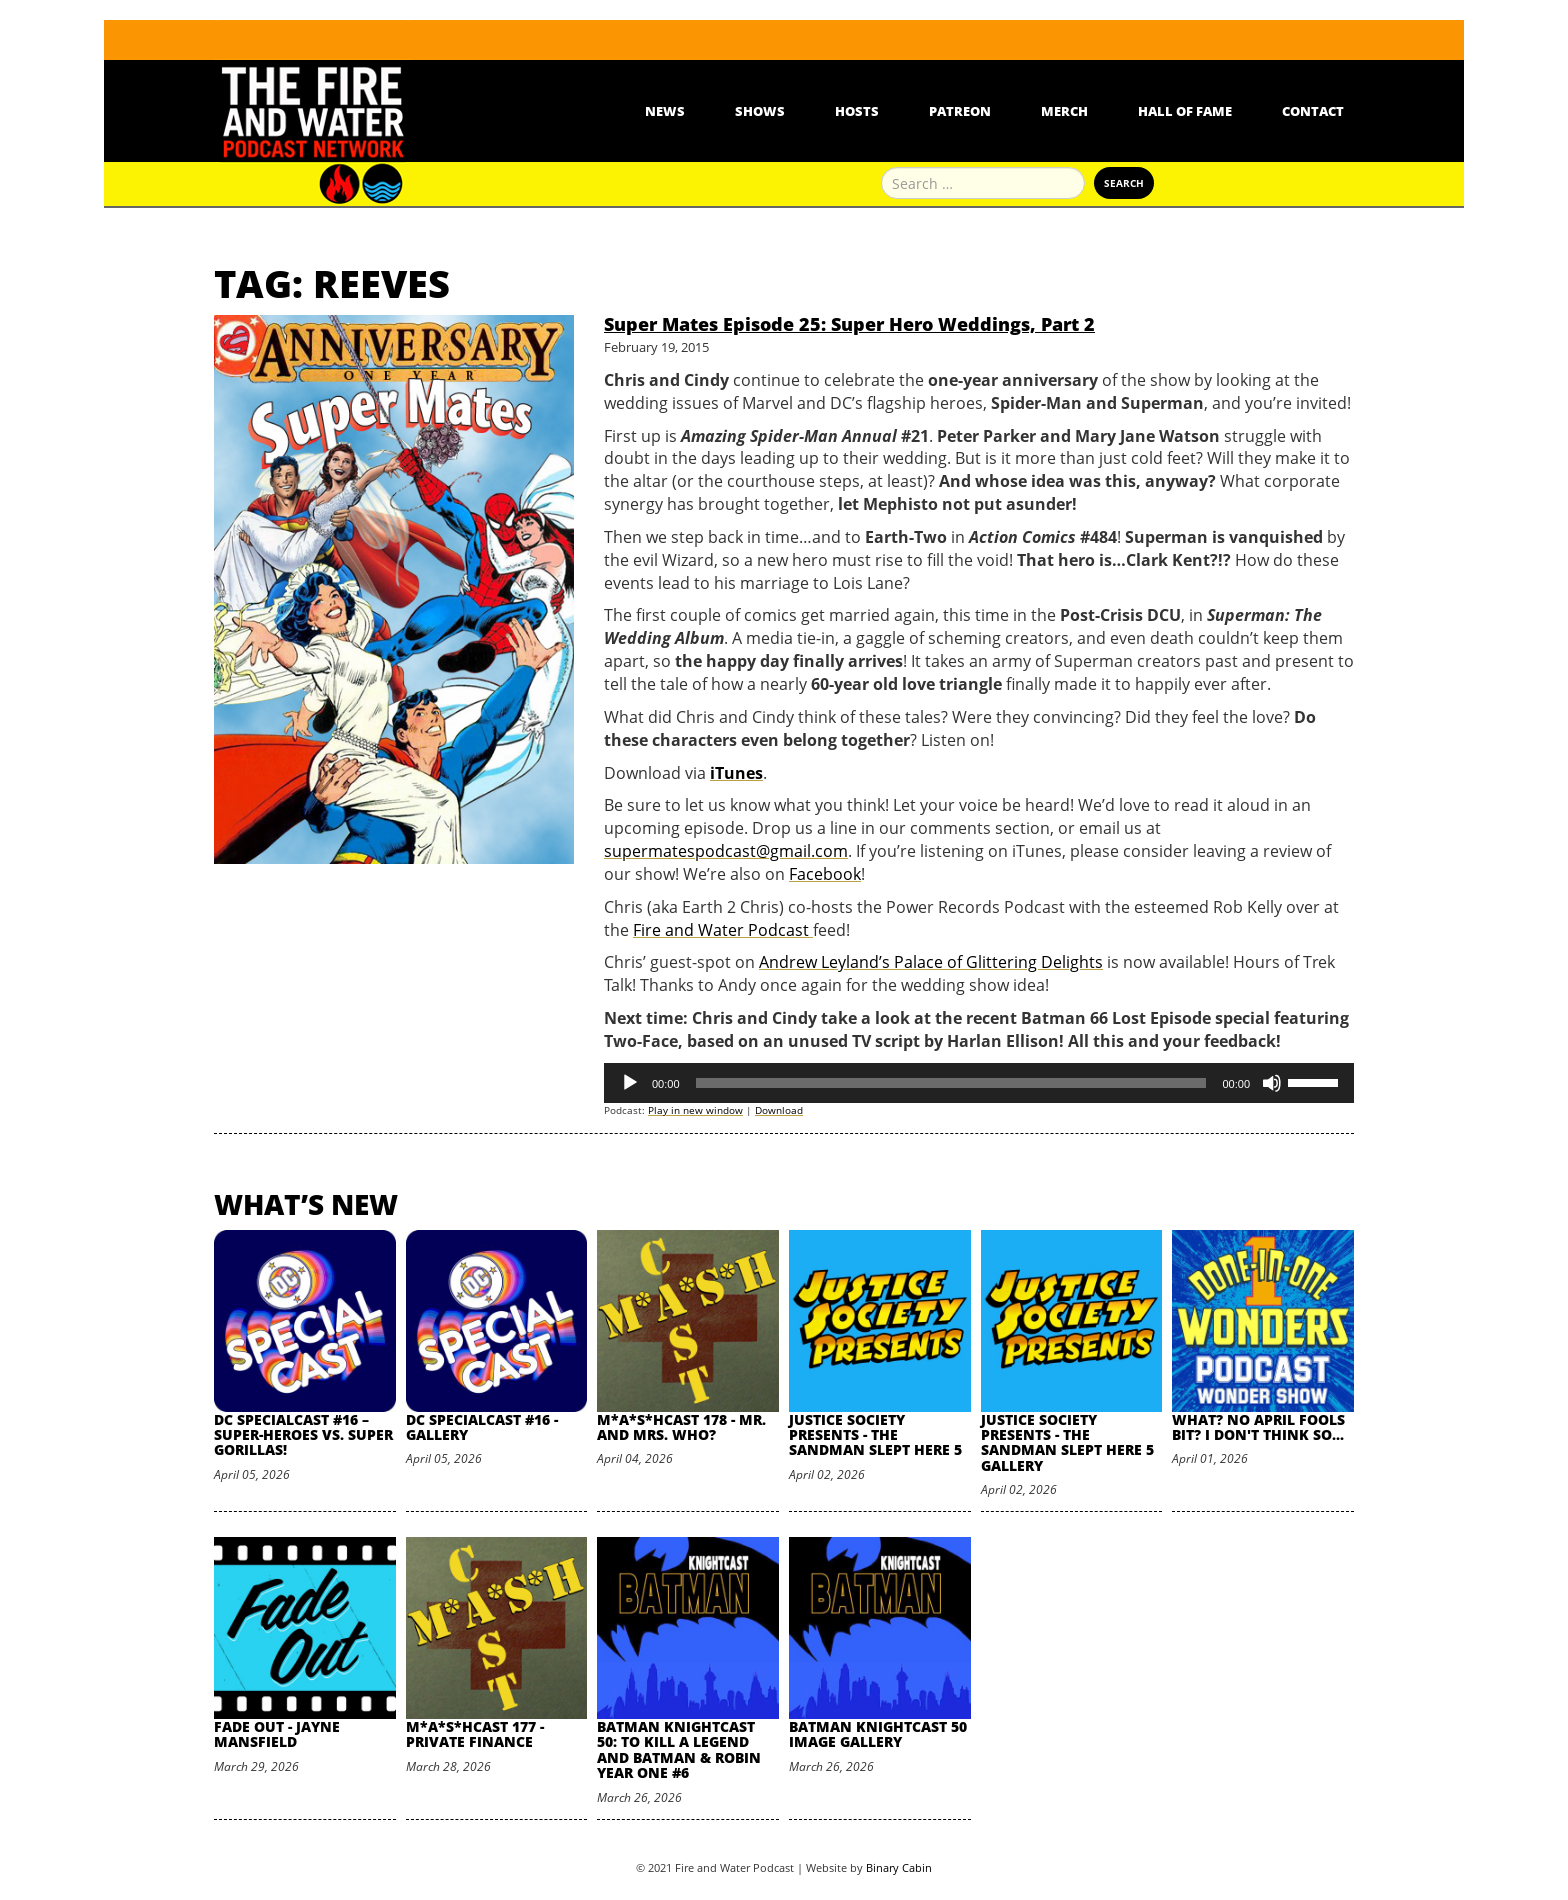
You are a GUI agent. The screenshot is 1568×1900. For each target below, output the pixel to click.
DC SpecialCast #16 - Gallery (482, 1427)
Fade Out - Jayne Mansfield (277, 1734)
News (665, 111)
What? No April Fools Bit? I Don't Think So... (1258, 1427)
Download (779, 1110)
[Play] (630, 1083)
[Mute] (1272, 1083)
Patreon (960, 111)
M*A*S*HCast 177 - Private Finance (475, 1734)
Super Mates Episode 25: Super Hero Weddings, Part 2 (849, 324)
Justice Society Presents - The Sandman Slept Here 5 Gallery (1067, 1442)
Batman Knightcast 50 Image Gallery (878, 1734)
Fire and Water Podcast (723, 930)
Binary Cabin (899, 1867)
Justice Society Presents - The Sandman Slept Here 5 (875, 1435)
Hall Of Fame (1185, 111)
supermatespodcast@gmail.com (726, 851)
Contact (1313, 111)
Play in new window (695, 1110)
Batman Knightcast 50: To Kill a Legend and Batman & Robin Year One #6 (679, 1749)
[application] (979, 1083)
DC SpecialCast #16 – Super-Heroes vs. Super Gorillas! (303, 1435)
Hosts (857, 111)
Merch (1064, 111)
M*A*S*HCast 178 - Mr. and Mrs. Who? (681, 1427)
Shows (760, 111)
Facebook (825, 874)
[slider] (951, 1083)
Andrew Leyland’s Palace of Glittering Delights (931, 962)
